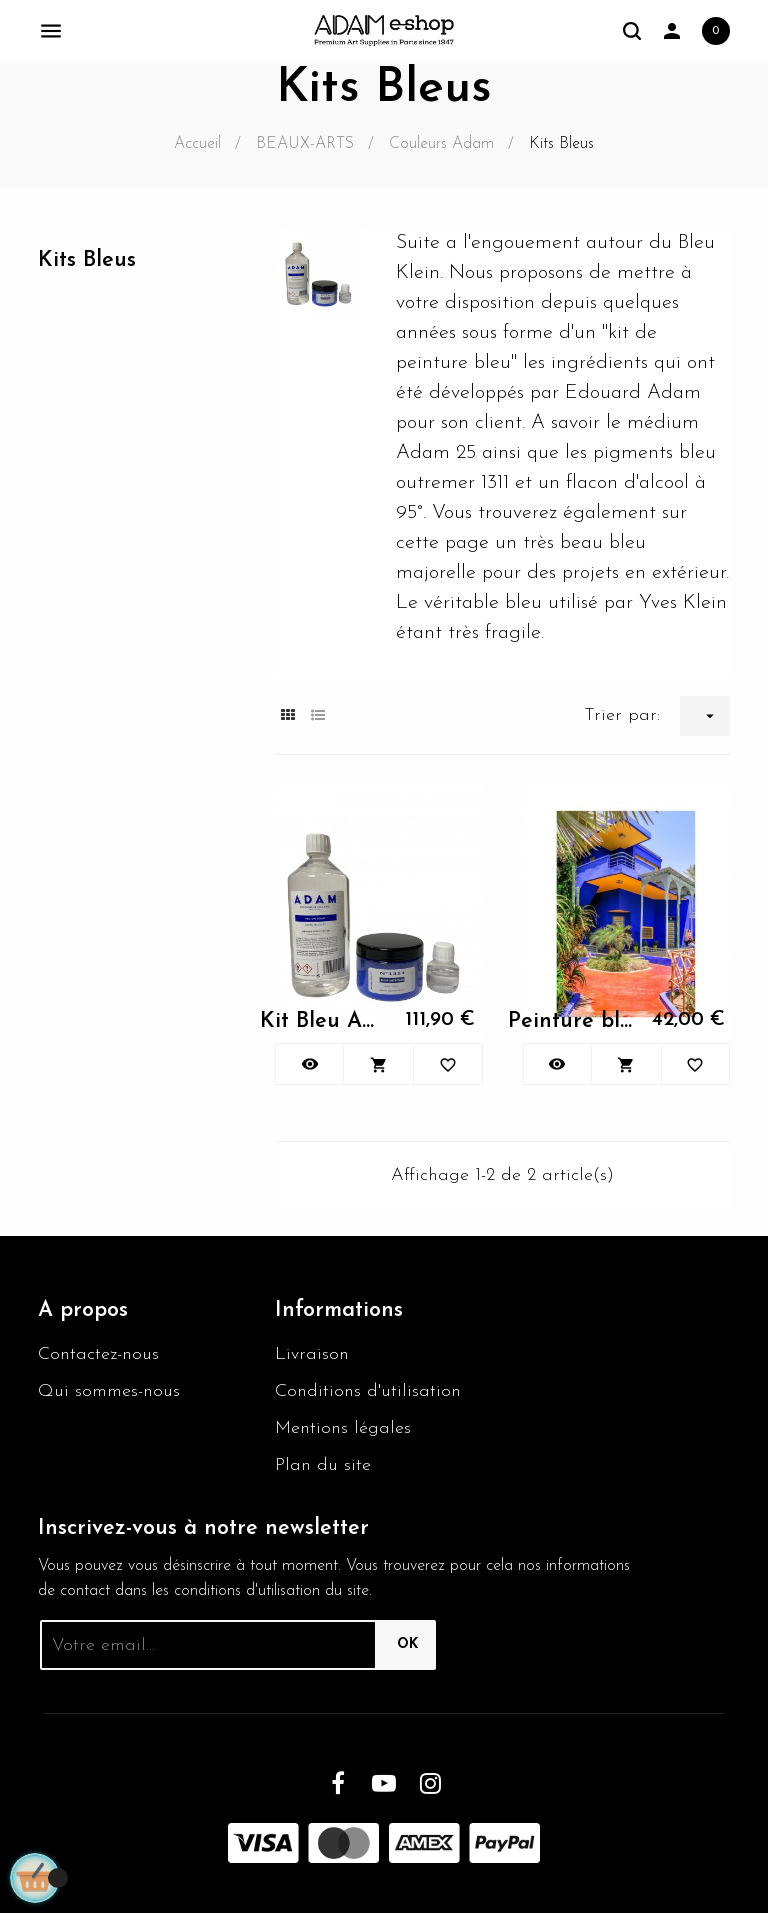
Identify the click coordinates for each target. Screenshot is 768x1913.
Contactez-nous (98, 1354)
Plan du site (323, 1465)
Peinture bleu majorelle (570, 1021)
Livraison (312, 1354)
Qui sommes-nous (109, 1391)
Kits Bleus (87, 260)
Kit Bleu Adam (322, 1021)
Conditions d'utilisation (368, 1391)
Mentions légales (343, 1428)
